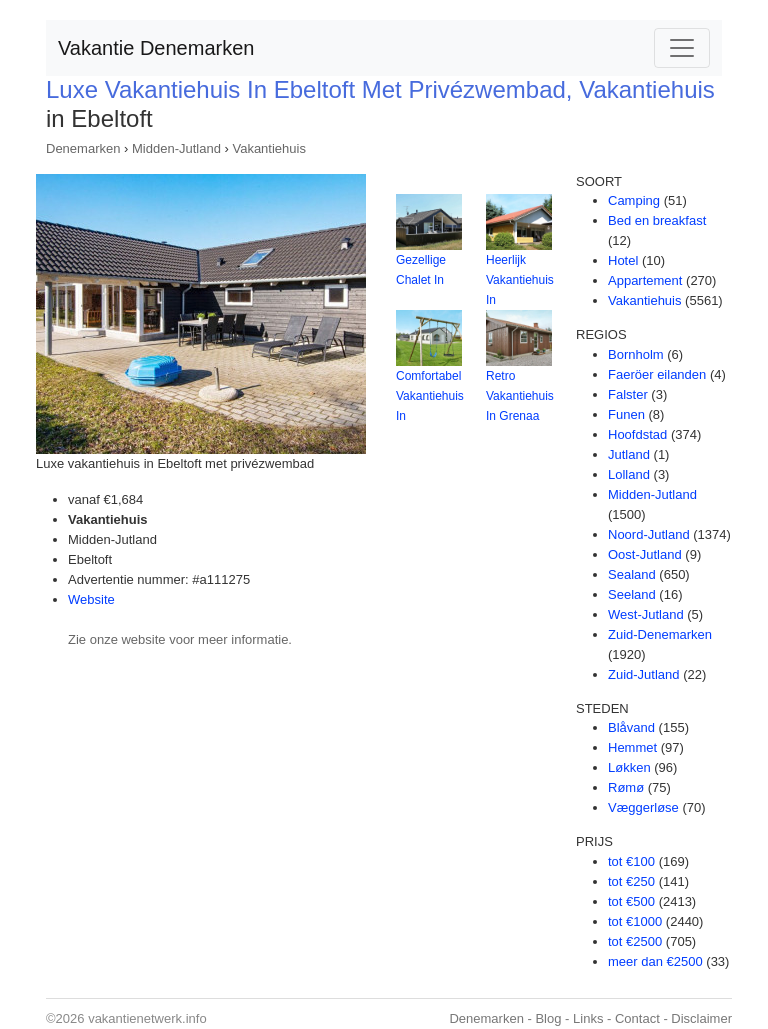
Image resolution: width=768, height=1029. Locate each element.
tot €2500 (635, 941)
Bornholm (636, 354)
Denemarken (83, 148)
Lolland (629, 474)
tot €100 (631, 861)
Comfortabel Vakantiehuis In (430, 396)
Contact (637, 1018)
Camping (634, 200)
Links (588, 1018)
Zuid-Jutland (644, 674)
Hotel (623, 260)
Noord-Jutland (649, 534)
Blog (548, 1018)
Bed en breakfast (657, 220)
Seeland (632, 594)
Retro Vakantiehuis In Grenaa (520, 396)
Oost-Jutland (645, 554)
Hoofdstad (637, 434)
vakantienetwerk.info (147, 1018)
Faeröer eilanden (657, 374)
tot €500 (631, 901)
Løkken (629, 767)
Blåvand (631, 727)
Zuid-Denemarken (660, 634)
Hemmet (632, 747)
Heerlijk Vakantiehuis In (520, 280)
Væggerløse (643, 807)
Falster (628, 394)
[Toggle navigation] (682, 48)
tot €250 (631, 881)
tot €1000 (635, 921)
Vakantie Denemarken (156, 48)
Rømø (626, 787)
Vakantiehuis (268, 148)
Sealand (632, 574)
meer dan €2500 (655, 961)
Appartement (645, 280)
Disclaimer (701, 1018)
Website (91, 599)
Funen (626, 414)
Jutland (629, 454)
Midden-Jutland (176, 148)
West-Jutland (646, 614)
